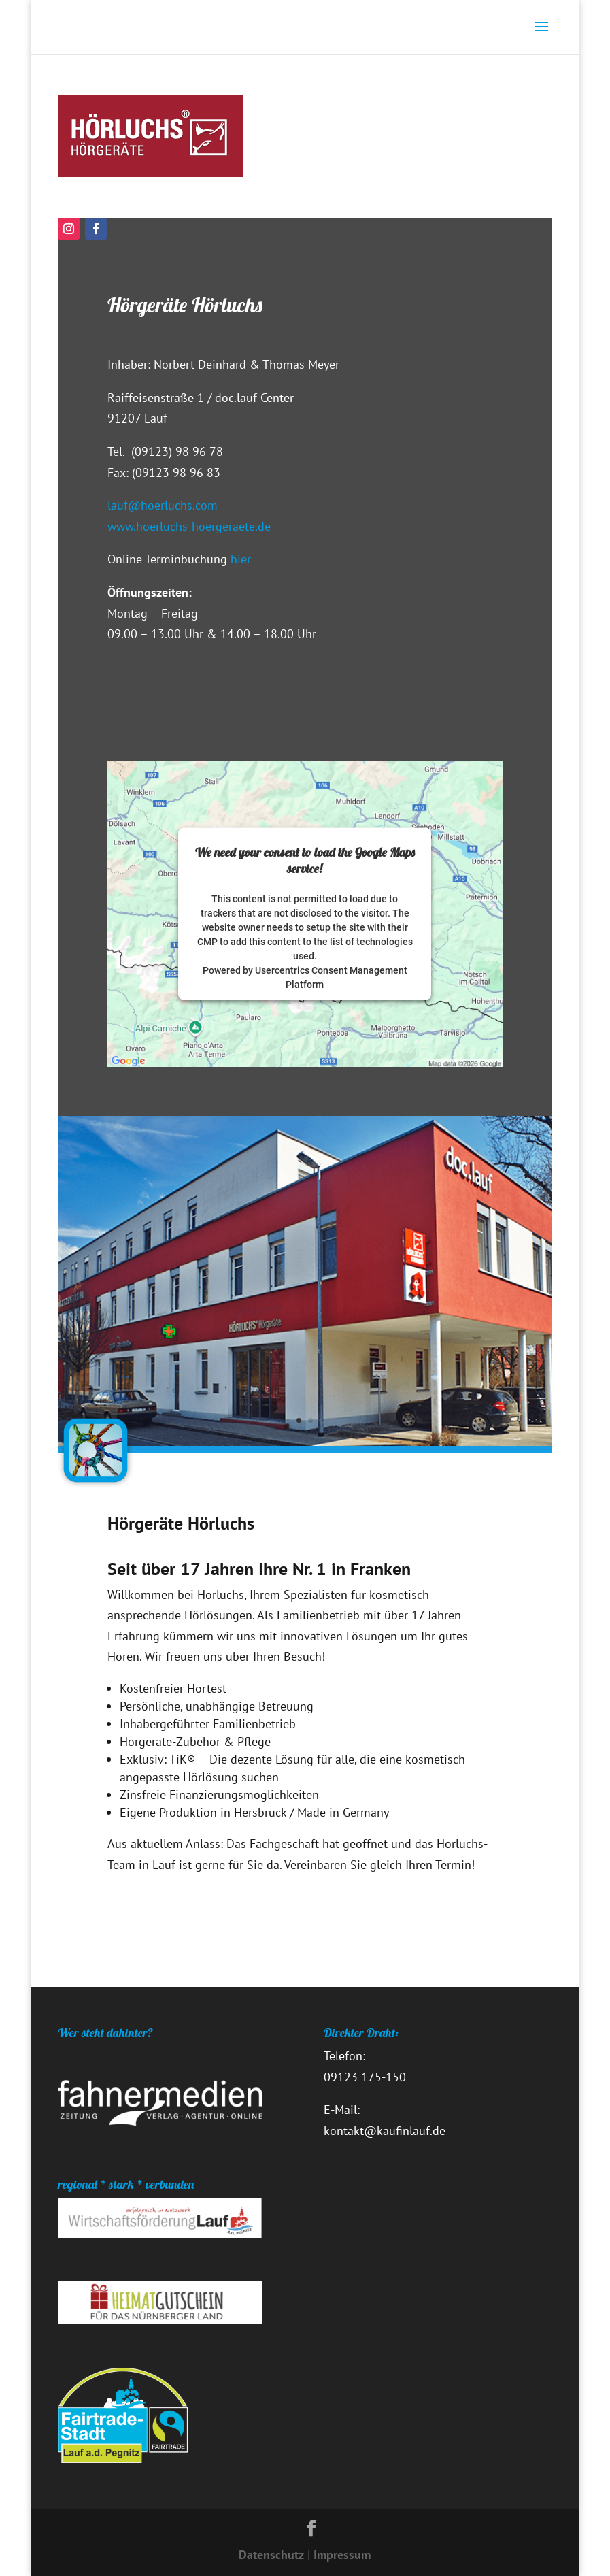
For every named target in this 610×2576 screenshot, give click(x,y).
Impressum (342, 2554)
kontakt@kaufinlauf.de (384, 2131)
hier (239, 559)
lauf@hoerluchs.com (162, 505)
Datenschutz (271, 2554)
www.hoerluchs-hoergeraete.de (189, 526)
